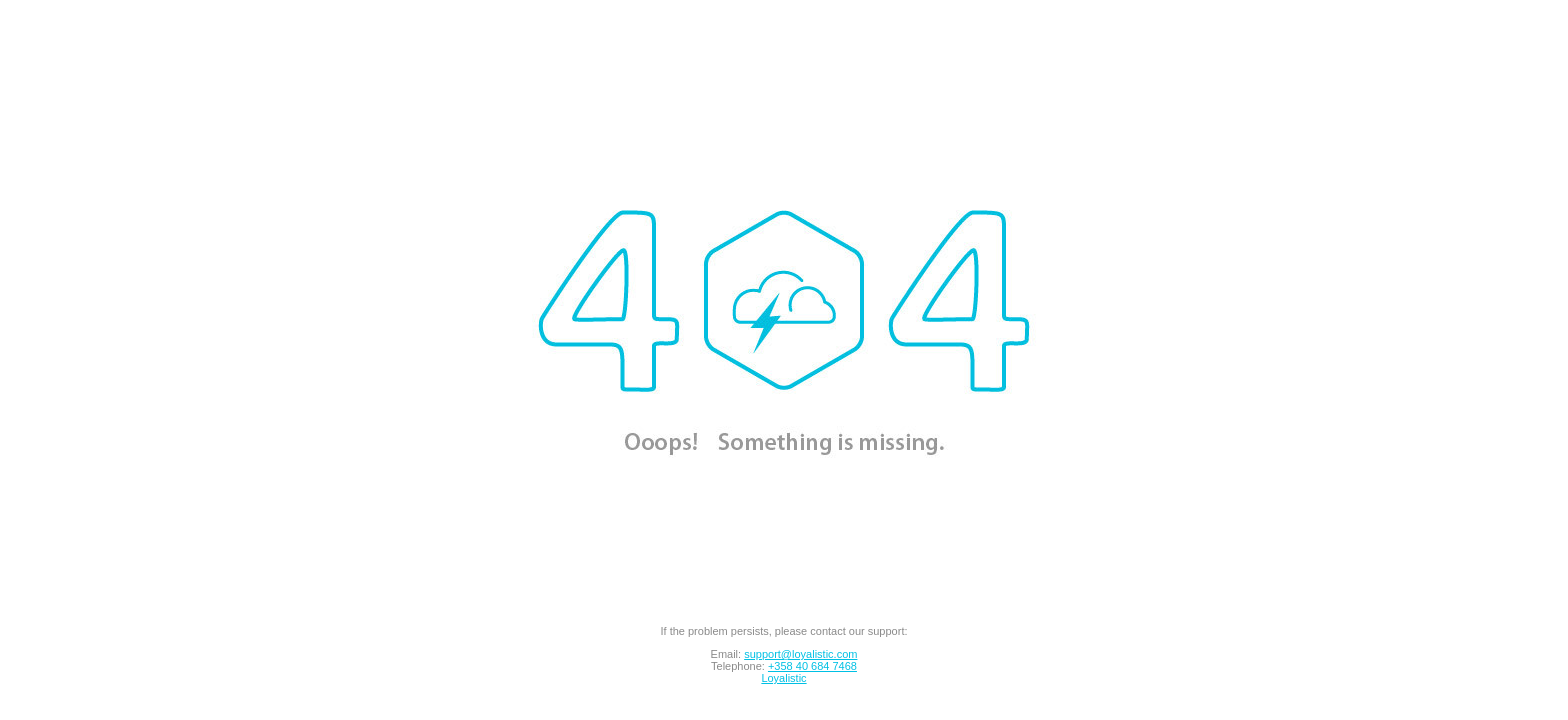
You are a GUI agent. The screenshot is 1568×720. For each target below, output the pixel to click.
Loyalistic (783, 678)
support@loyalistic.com (800, 654)
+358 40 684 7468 (812, 666)
